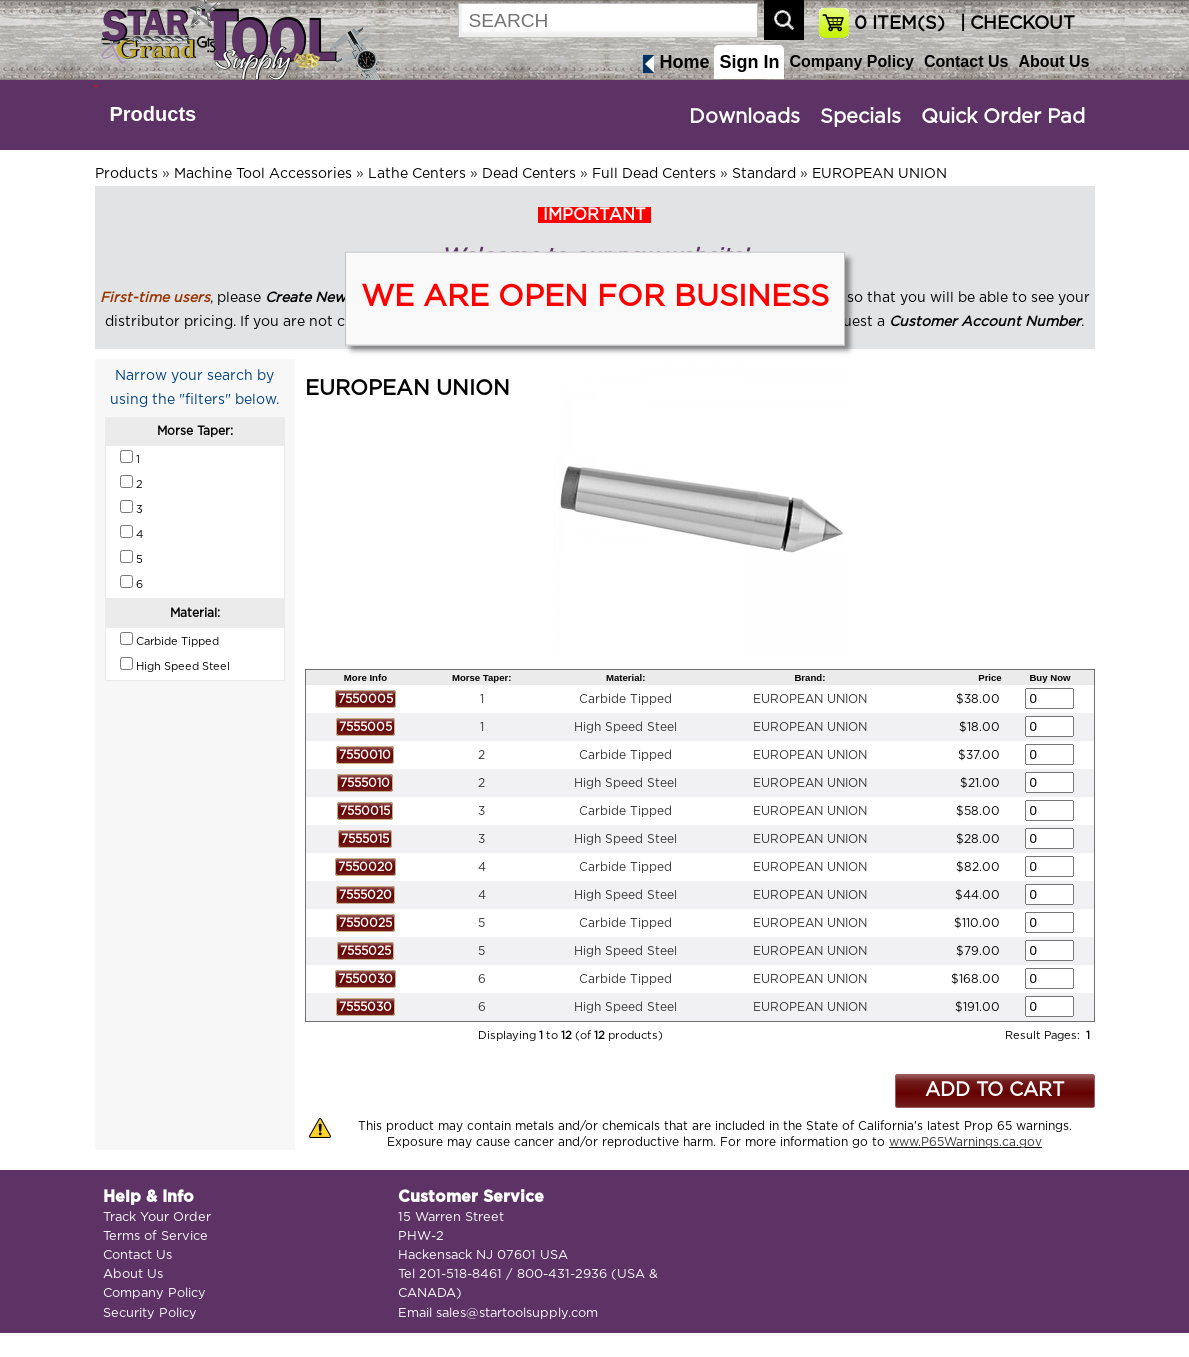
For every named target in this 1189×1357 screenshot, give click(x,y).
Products (153, 114)
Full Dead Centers (654, 174)
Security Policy (150, 1313)
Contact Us (966, 61)
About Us (1053, 61)
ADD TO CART (994, 1090)
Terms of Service (155, 1236)
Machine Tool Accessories (263, 174)
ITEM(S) (899, 24)
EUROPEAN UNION (879, 174)
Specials (860, 117)
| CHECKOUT (1015, 24)
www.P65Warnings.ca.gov (965, 1142)
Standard (764, 174)
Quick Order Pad (1003, 117)
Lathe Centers (417, 174)
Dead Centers (529, 174)
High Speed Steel (625, 727)
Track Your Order (157, 1217)
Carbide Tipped (625, 699)
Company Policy (851, 61)
